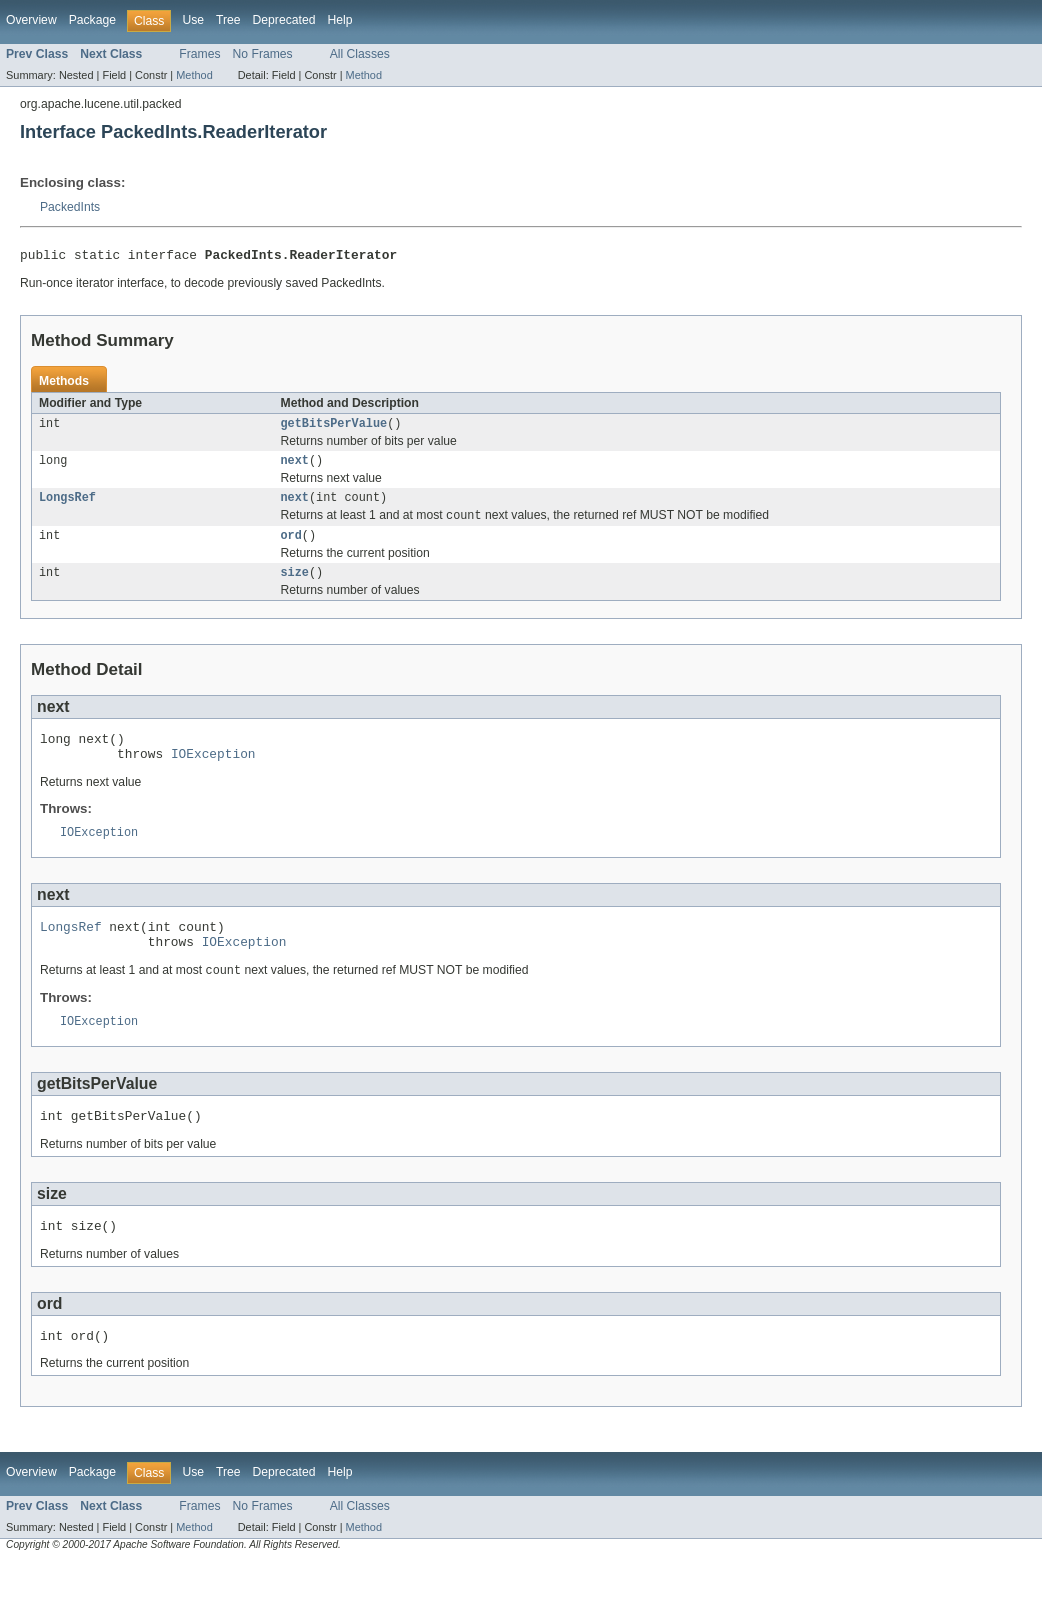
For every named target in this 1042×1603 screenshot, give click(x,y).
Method (194, 75)
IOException (213, 773)
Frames (199, 54)
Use (193, 20)
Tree (228, 20)
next (295, 467)
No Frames (263, 54)
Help (339, 20)
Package (92, 20)
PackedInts (70, 207)
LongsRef (67, 506)
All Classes (360, 54)
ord (291, 547)
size (295, 586)
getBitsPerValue (334, 428)
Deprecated (284, 20)
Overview (31, 20)
